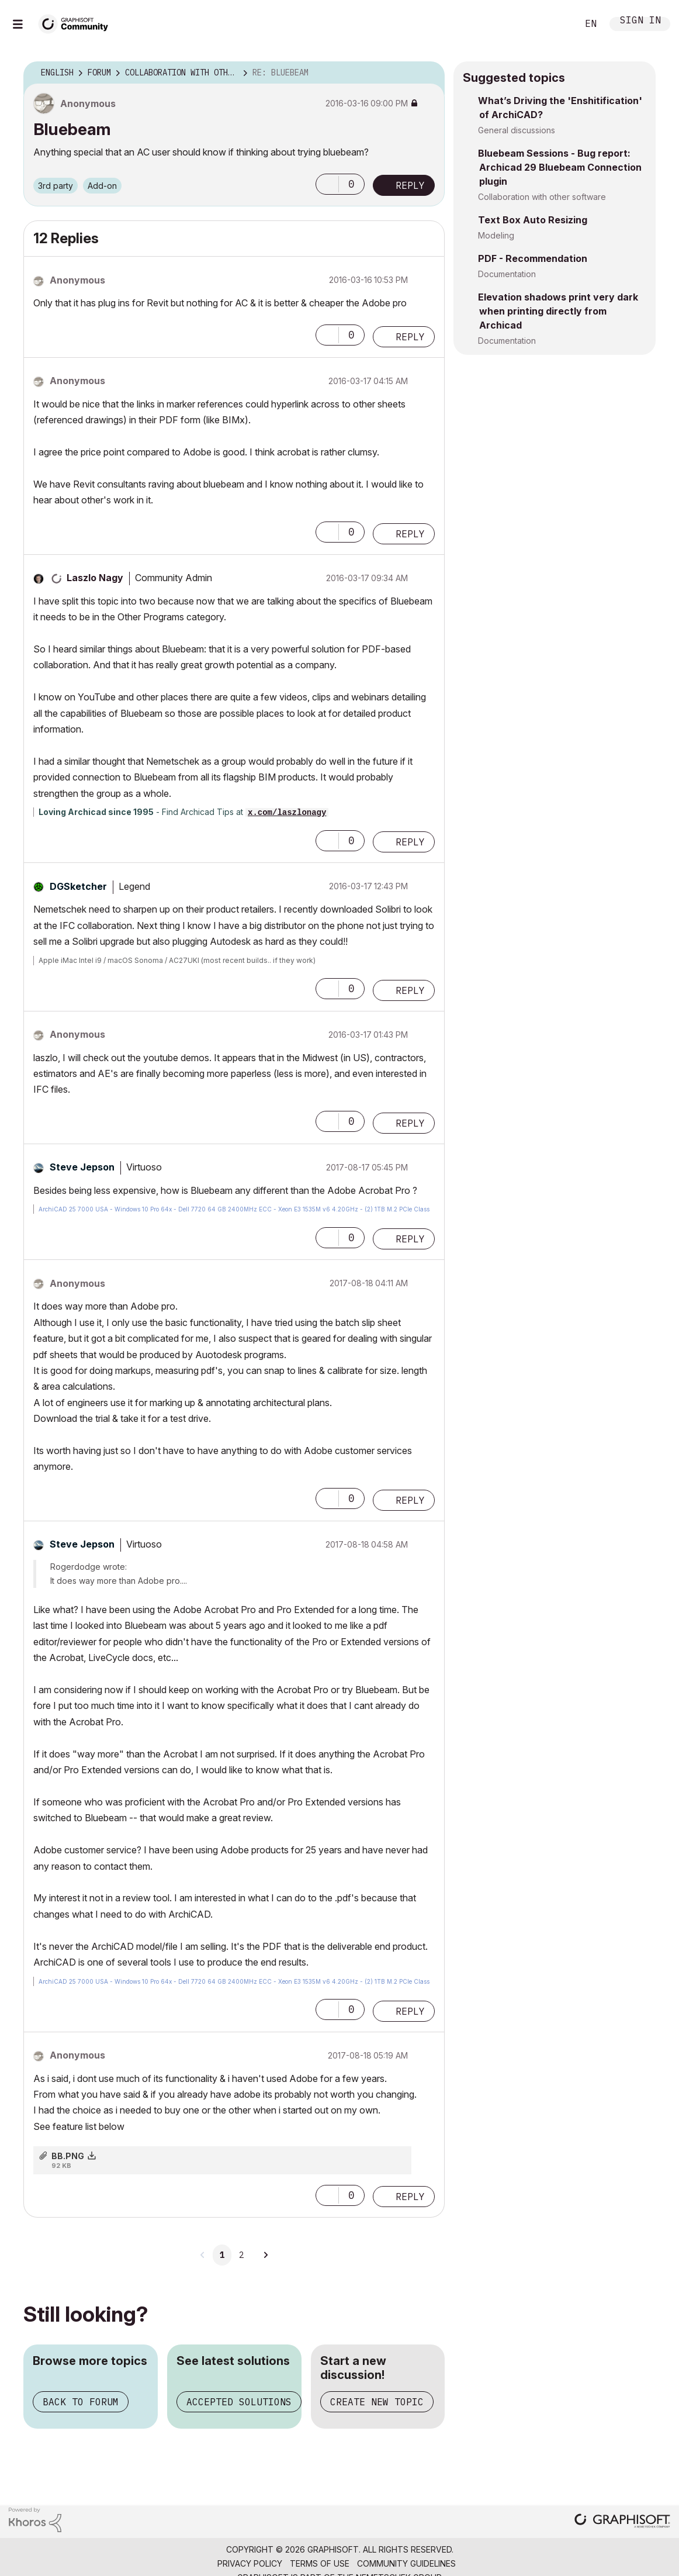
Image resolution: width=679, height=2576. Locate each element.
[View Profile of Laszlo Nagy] (95, 577)
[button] (327, 184)
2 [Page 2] (241, 2255)
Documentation (507, 274)
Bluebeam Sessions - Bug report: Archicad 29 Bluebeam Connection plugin (560, 167)
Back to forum (81, 2402)
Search (555, 24)
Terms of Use (319, 2563)
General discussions (516, 130)
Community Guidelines (406, 2563)
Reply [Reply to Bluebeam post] (410, 185)
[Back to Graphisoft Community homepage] (77, 22)
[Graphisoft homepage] (622, 2522)
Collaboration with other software (542, 197)
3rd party (55, 186)
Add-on (102, 186)
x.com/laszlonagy (287, 812)
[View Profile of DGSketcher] (78, 886)
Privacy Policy (249, 2563)
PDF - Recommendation (532, 258)
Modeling (496, 235)
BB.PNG (67, 2156)
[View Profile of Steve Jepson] (82, 1167)
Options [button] (428, 73)
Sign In (640, 21)
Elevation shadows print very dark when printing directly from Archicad (558, 311)
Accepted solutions (239, 2402)
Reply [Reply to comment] (410, 337)
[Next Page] (265, 2255)
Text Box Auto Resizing (532, 220)
